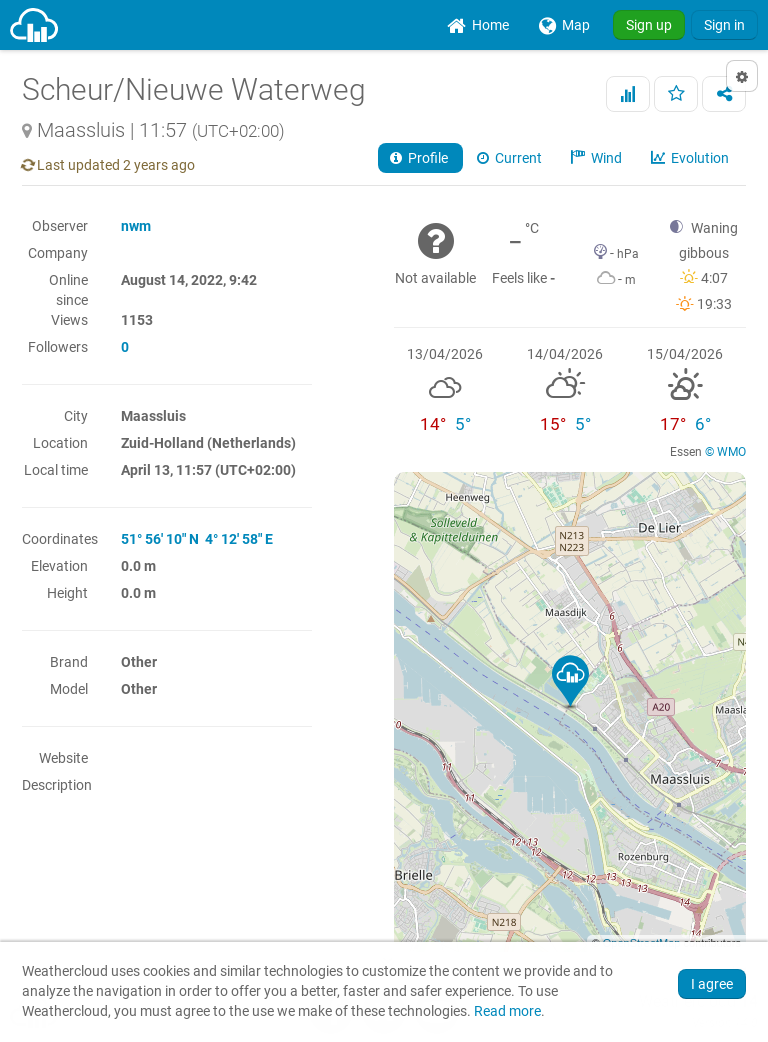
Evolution (691, 158)
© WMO (725, 452)
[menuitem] (478, 25)
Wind (598, 158)
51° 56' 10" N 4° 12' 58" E (197, 539)
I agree (712, 984)
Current (511, 158)
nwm (136, 226)
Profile (420, 158)
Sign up (649, 25)
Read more (507, 1011)
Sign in (724, 25)
